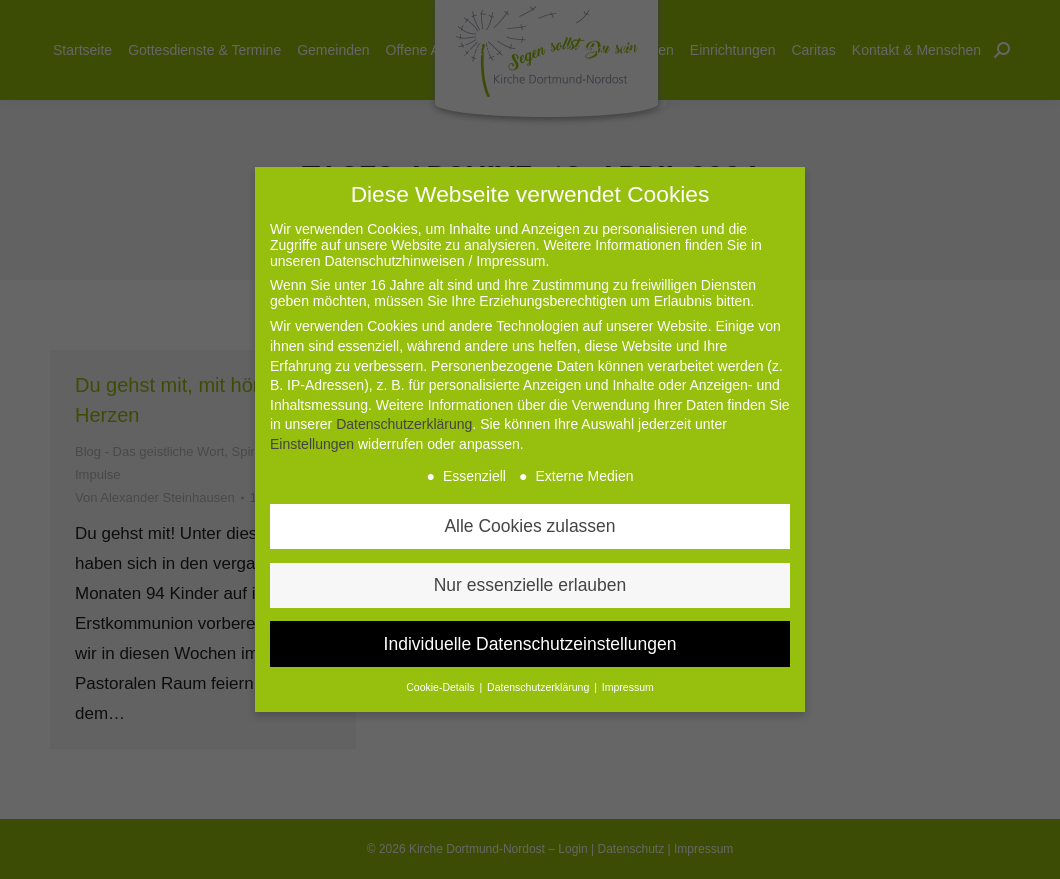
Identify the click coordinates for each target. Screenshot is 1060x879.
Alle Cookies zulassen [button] (529, 526)
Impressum (628, 687)
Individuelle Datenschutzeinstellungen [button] (530, 644)
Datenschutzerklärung (404, 424)
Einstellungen (312, 444)
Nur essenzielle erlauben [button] (530, 585)
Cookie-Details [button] (441, 687)
